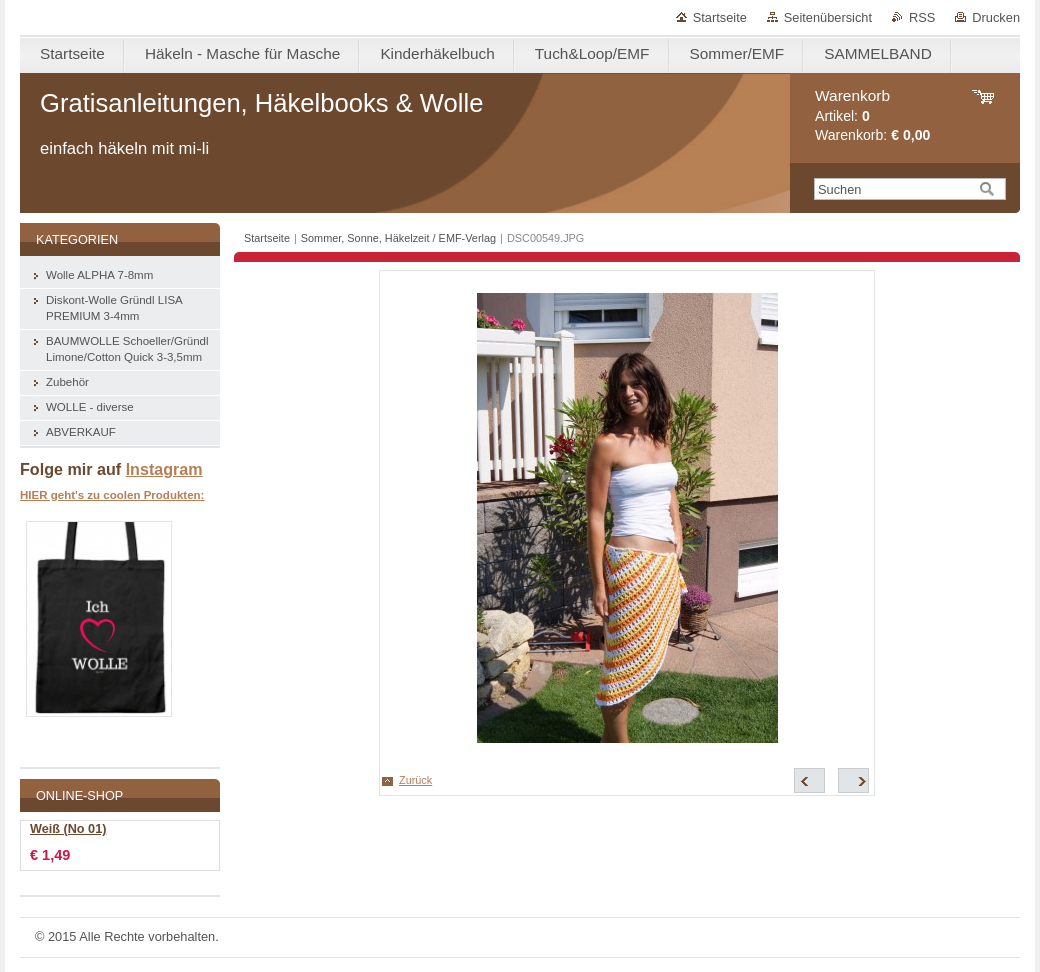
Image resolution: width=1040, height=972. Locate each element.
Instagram (164, 469)
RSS (922, 17)
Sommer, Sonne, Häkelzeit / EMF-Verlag (398, 238)
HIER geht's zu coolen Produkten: (112, 495)
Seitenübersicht (828, 17)
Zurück (415, 780)
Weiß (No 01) (68, 829)
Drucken (996, 17)
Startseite (720, 17)
